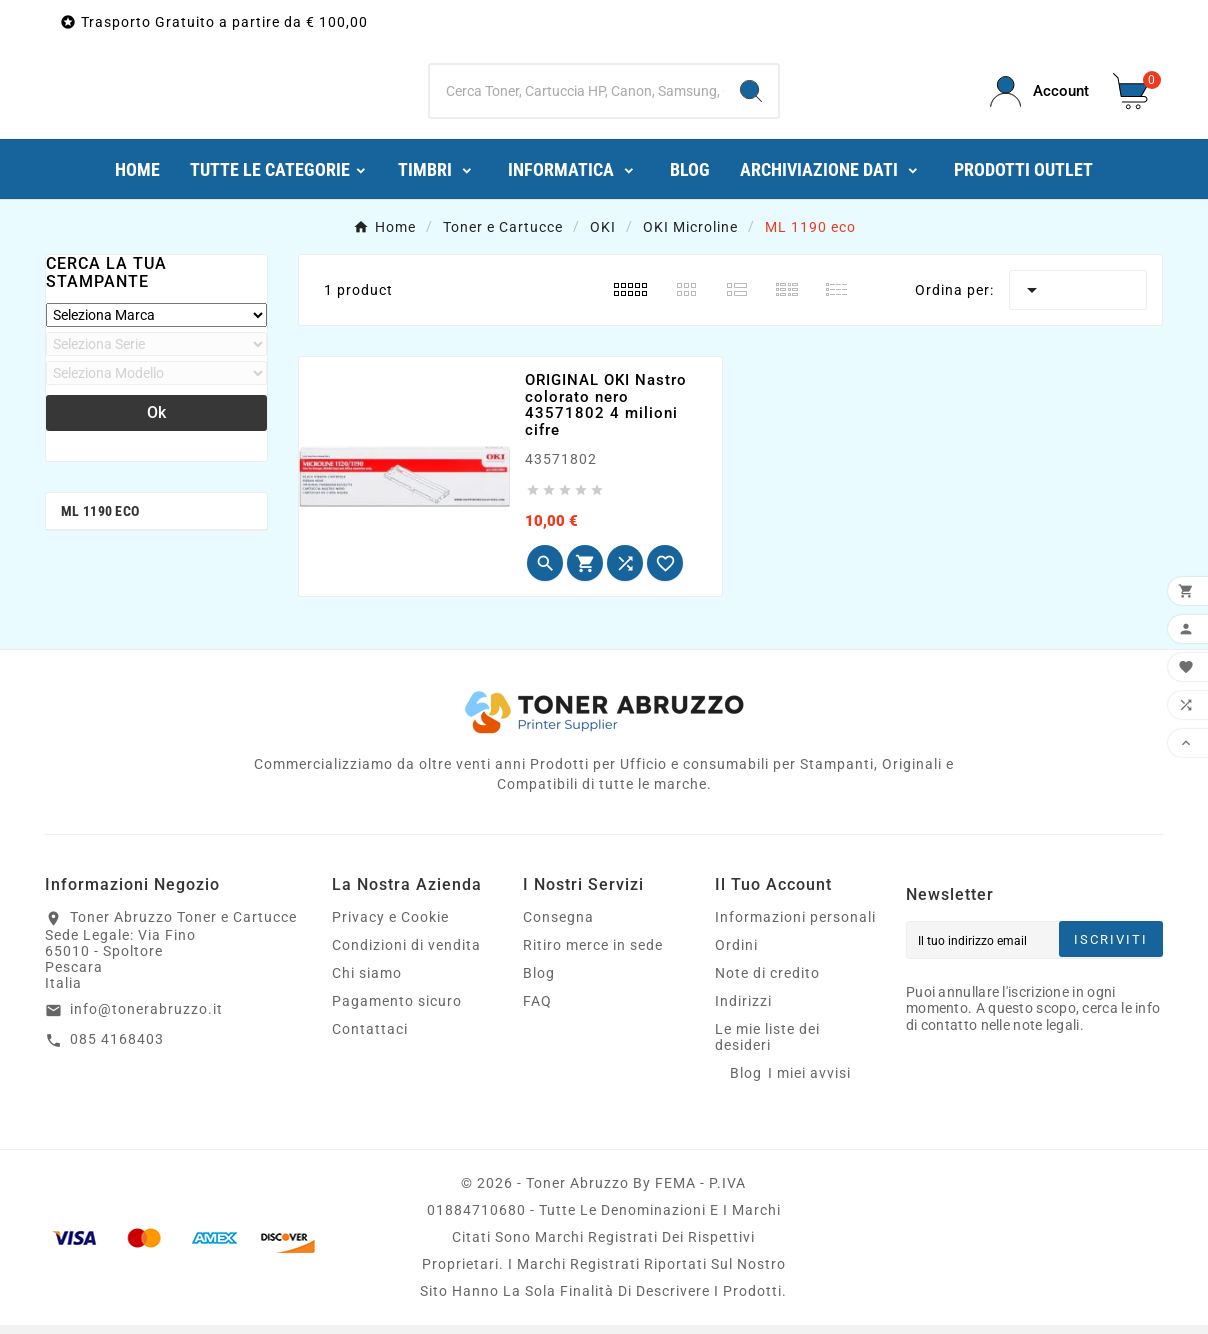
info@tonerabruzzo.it (146, 1018)
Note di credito (767, 982)
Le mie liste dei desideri (767, 1046)
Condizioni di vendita (406, 954)
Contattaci (370, 1038)
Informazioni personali (795, 926)
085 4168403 (117, 1048)
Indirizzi (743, 1010)
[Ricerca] (577, 96)
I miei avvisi (809, 1082)
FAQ (537, 1010)
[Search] (751, 96)
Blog (539, 982)
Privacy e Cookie (390, 926)
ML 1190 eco (100, 520)
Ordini (736, 954)
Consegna (558, 926)
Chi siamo (367, 982)
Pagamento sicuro (397, 1010)
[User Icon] (1039, 96)
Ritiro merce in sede (593, 954)
